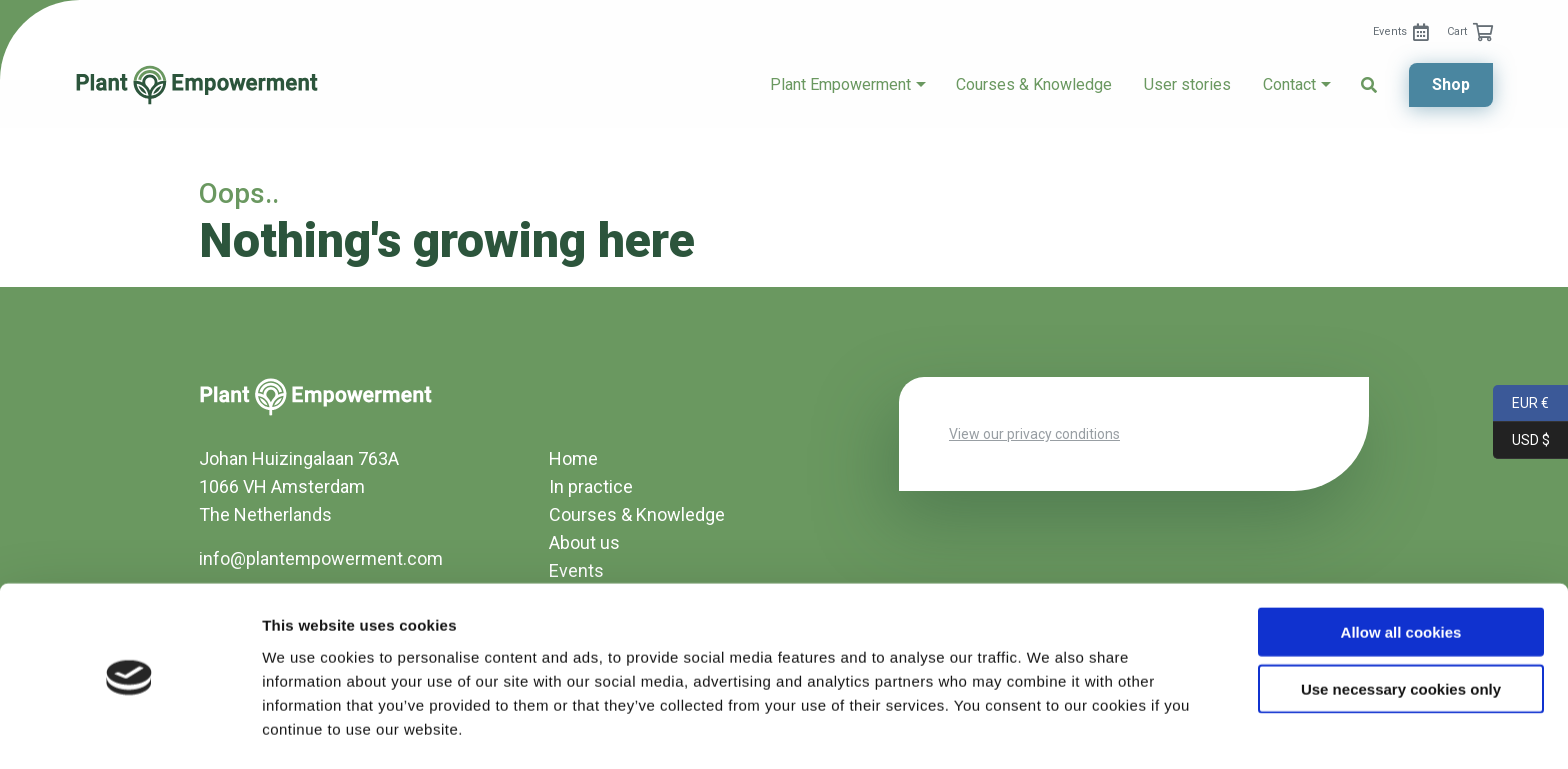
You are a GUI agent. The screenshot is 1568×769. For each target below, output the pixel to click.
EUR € (1521, 403)
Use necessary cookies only (1401, 625)
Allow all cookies (1401, 568)
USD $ (1521, 440)
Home (573, 458)
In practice (591, 486)
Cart (1457, 31)
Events (1390, 31)
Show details (1049, 729)
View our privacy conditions (1034, 434)
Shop (1451, 84)
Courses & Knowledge (1034, 85)
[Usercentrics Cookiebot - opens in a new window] (129, 730)
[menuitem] (1401, 32)
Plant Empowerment (840, 85)
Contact (1289, 85)
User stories (1187, 85)
